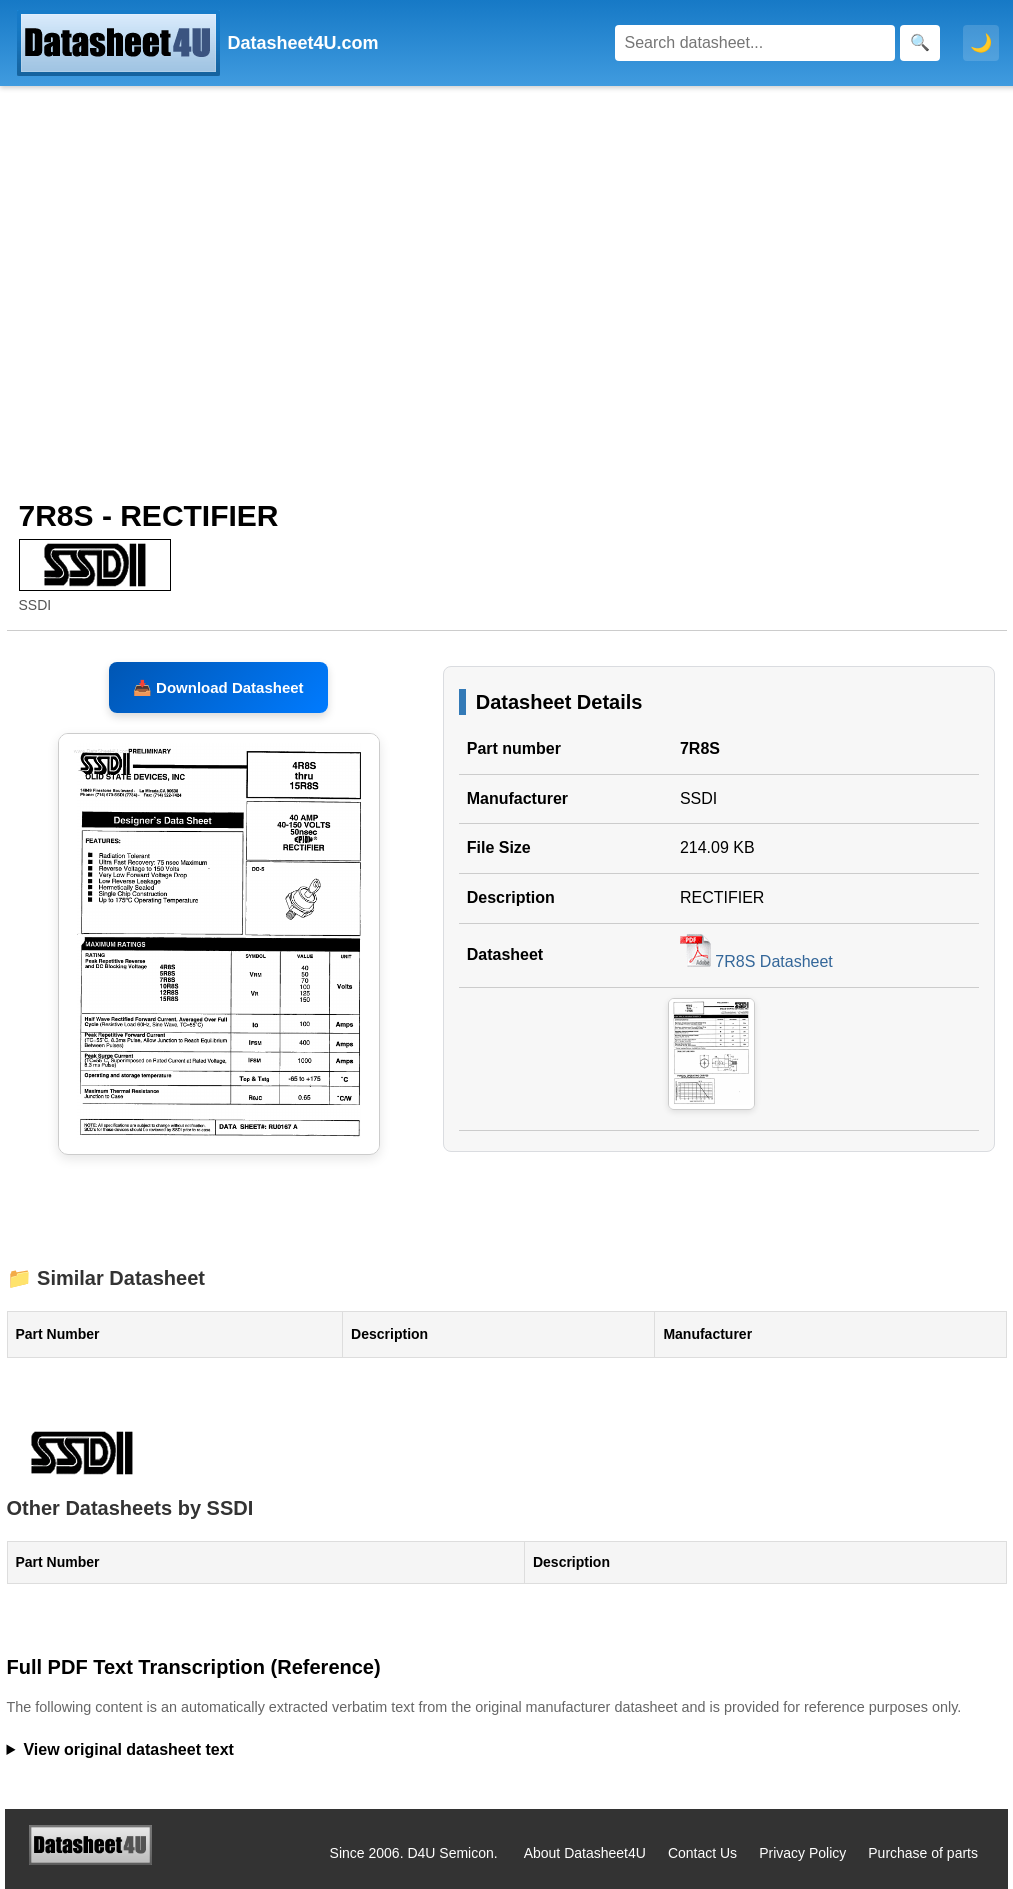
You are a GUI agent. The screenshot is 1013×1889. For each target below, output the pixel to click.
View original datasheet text (128, 1749)
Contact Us (702, 1853)
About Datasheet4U (585, 1853)
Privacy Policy (802, 1853)
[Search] (755, 43)
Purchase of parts (923, 1853)
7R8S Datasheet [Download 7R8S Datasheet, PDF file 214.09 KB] (756, 961)
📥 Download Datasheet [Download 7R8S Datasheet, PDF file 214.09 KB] (218, 687)
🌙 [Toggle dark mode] (981, 43)
